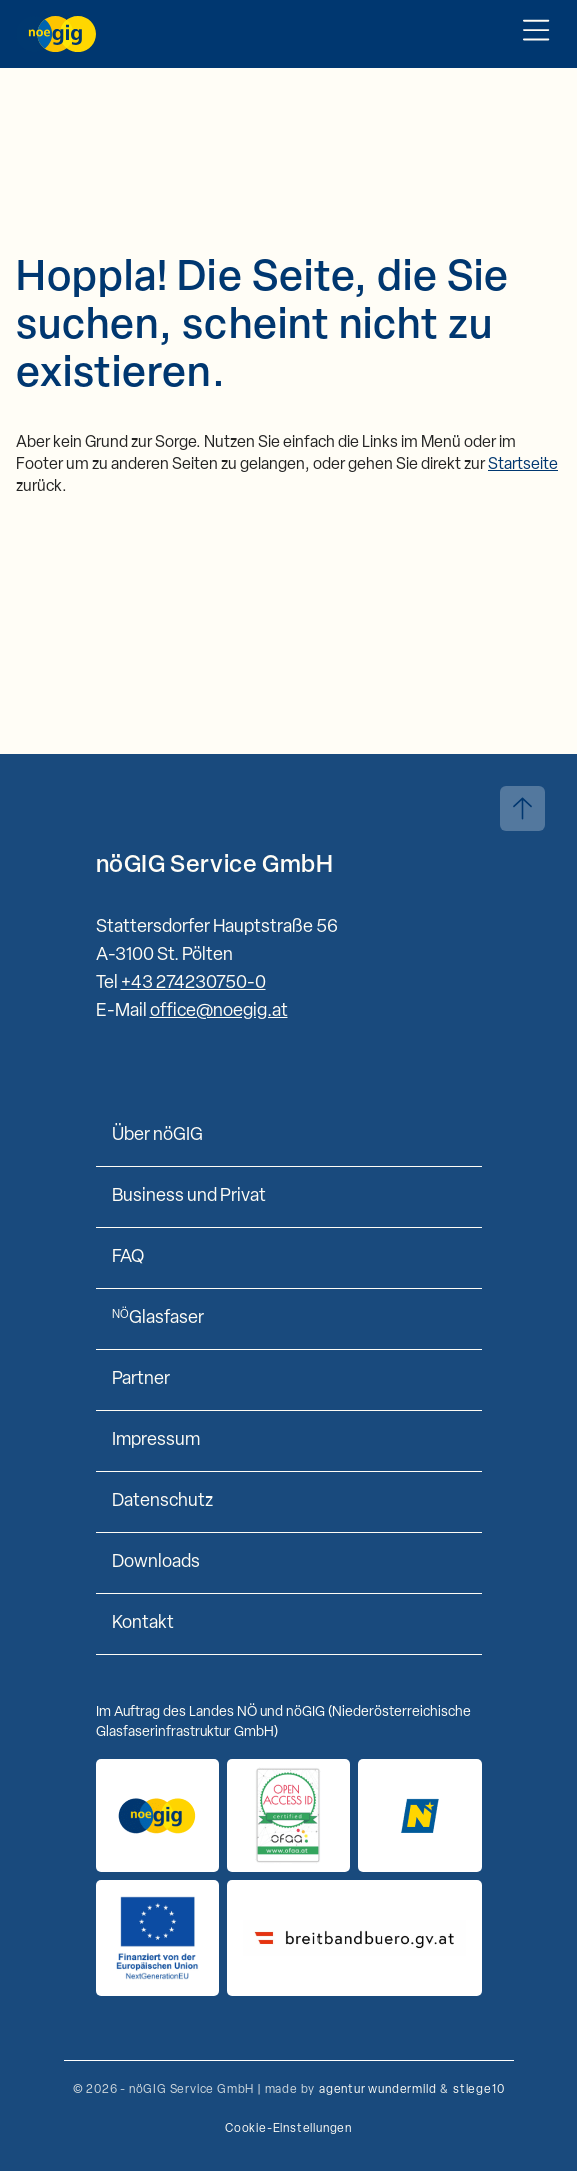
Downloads (156, 1562)
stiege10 (478, 2090)
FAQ (128, 1257)
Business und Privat (189, 1196)
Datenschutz (162, 1501)
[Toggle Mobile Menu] (536, 34)
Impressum (156, 1440)
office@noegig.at (219, 1011)
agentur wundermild (377, 2090)
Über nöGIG (157, 1135)
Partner (141, 1379)
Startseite (523, 465)
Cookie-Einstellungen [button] (288, 2129)
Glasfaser (158, 1318)
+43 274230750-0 (193, 983)
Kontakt (143, 1623)
